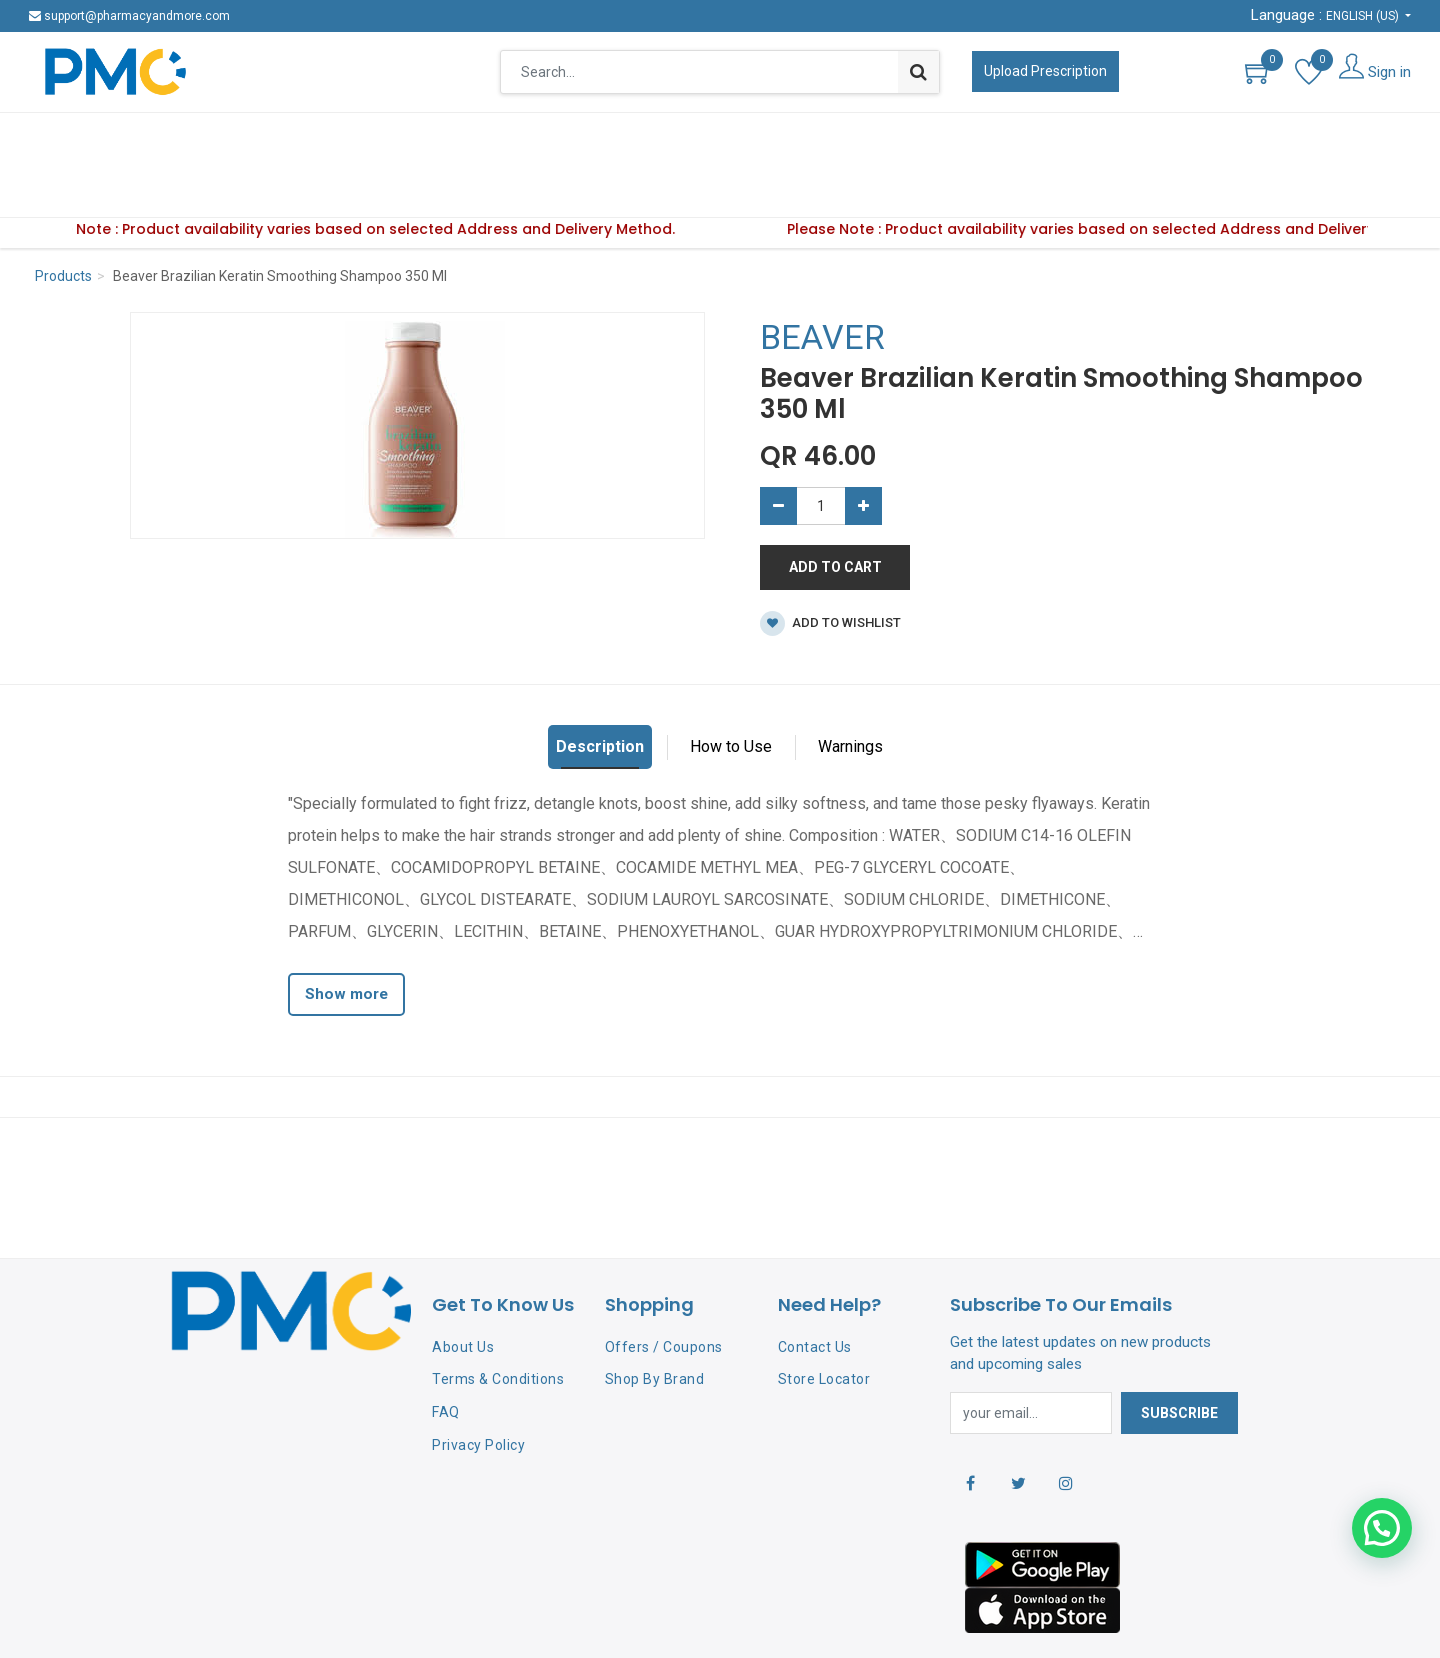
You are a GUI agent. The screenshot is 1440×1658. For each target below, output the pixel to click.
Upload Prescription (1045, 71)
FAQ (446, 1350)
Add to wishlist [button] (830, 561)
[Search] (918, 72)
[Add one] (863, 444)
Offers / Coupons (664, 1285)
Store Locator (824, 1317)
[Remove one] (778, 444)
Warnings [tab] (850, 684)
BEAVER (822, 275)
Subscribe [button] (1179, 1351)
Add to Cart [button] (835, 505)
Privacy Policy (478, 1383)
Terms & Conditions (498, 1317)
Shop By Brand (655, 1317)
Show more (346, 932)
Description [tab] (600, 684)
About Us (463, 1285)
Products (63, 214)
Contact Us (815, 1285)
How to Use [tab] (731, 684)
